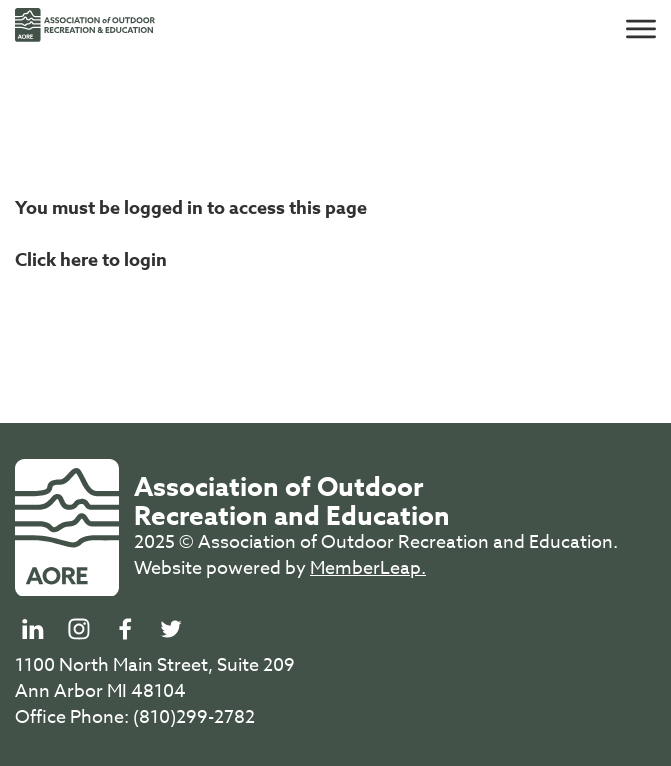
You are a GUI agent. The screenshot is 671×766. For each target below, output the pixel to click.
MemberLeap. (368, 568)
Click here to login (91, 260)
